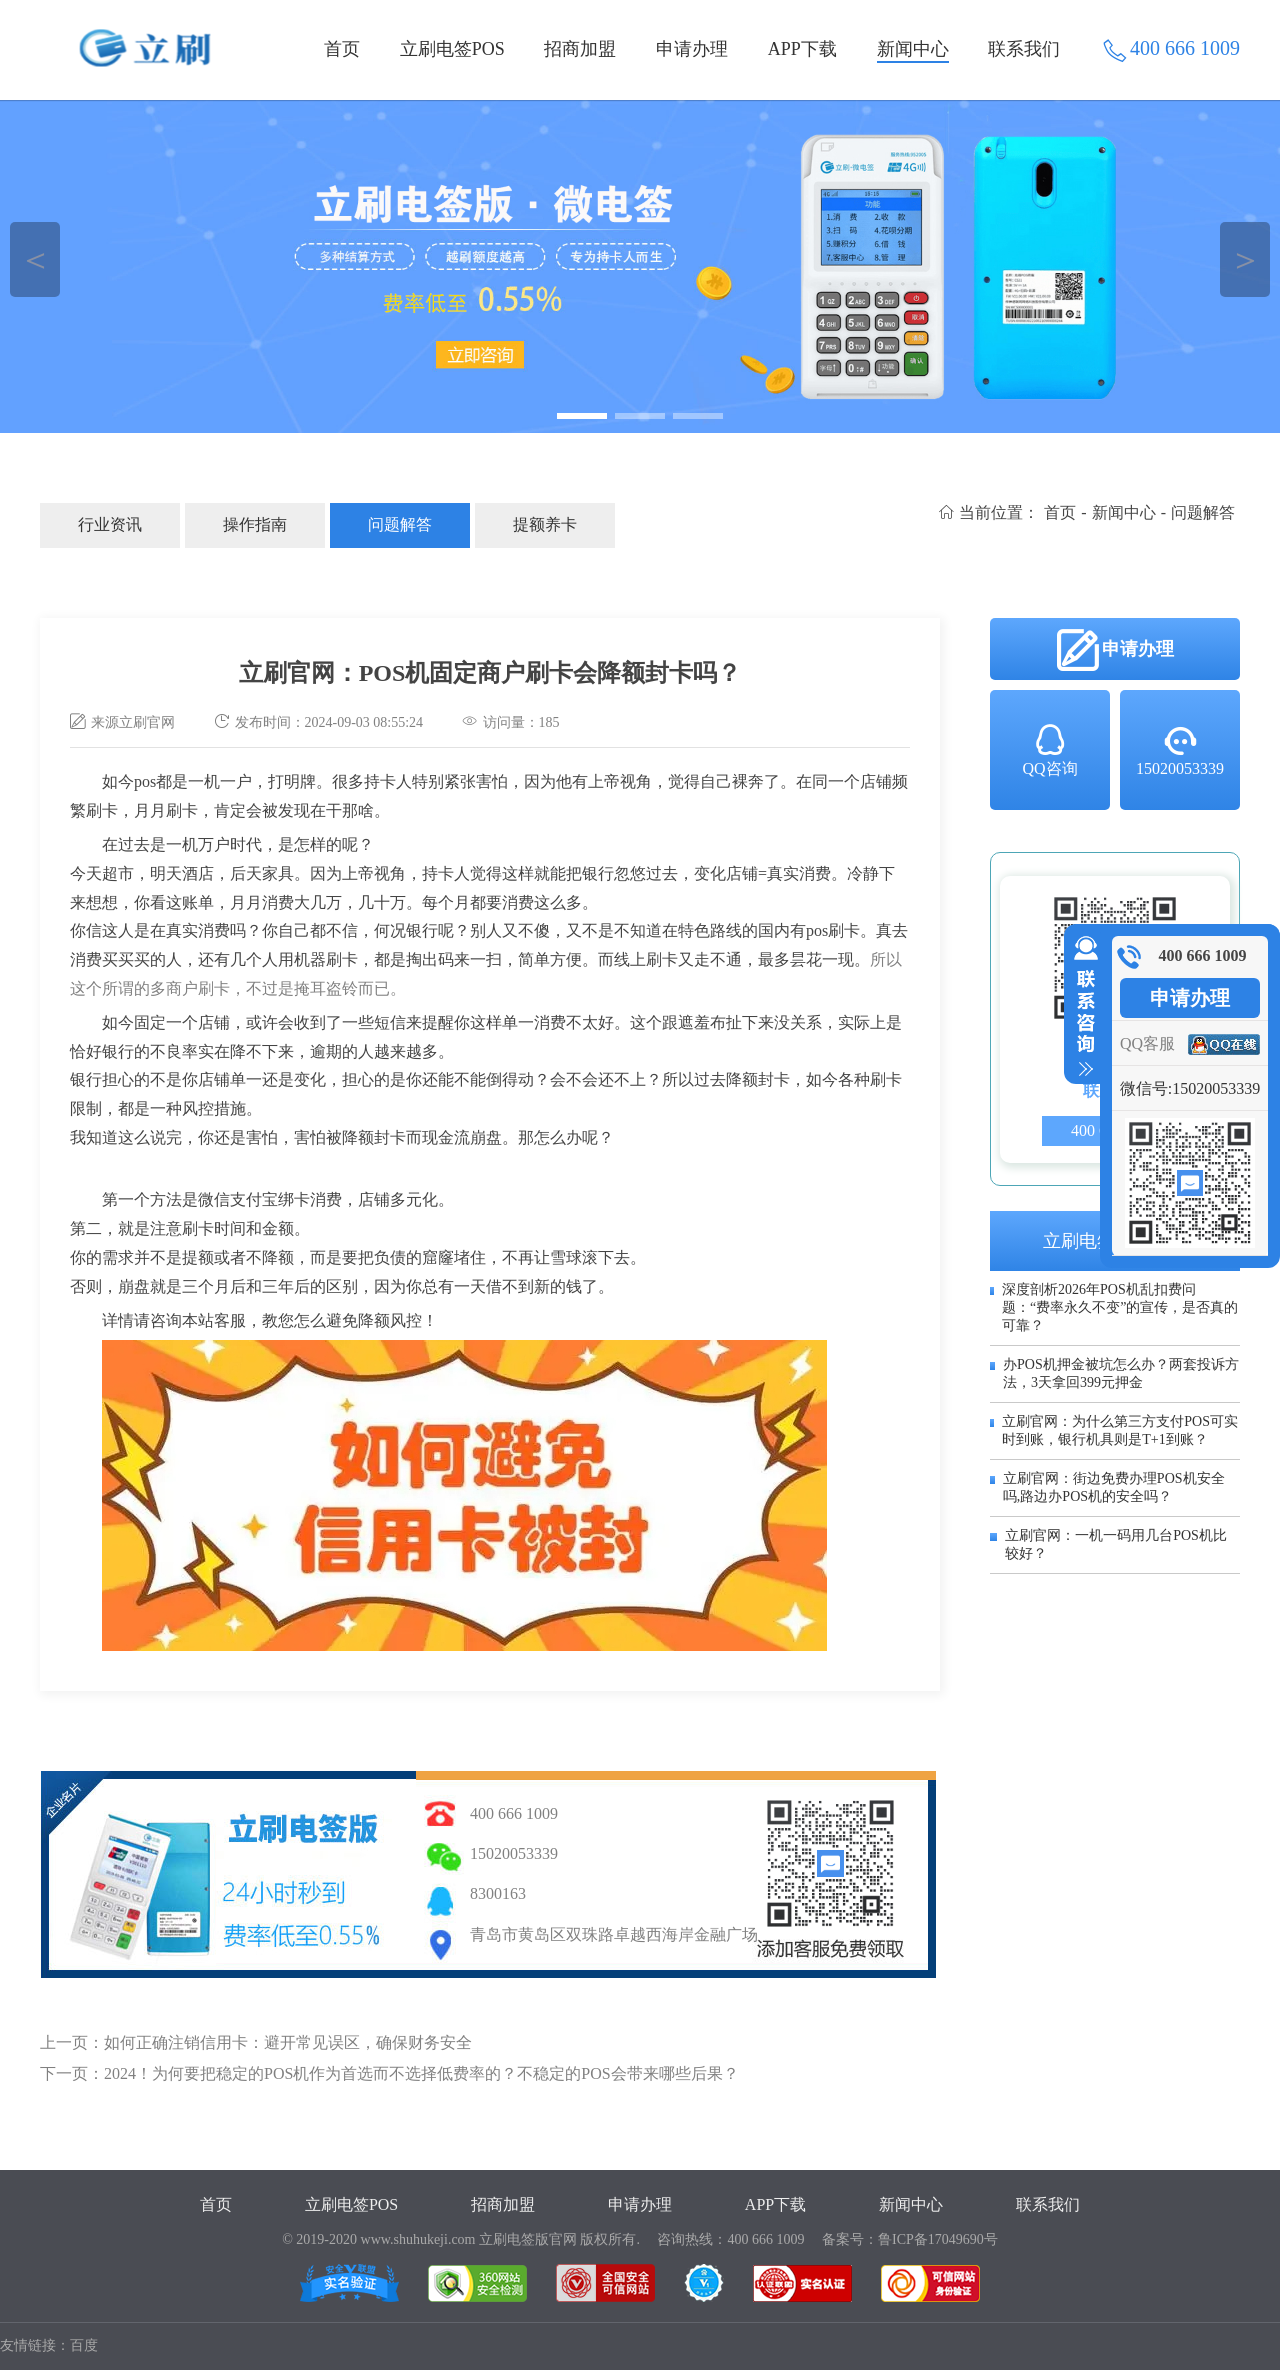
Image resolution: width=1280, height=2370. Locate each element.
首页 (342, 49)
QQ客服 (1147, 1043)
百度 (84, 2345)
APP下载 (802, 49)
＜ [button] (35, 259)
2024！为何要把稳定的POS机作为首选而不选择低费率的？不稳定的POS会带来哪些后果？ (421, 2073)
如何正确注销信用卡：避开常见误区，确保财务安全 (288, 2042)
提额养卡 (545, 524)
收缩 (1082, 1007)
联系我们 (1024, 49)
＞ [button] (1245, 259)
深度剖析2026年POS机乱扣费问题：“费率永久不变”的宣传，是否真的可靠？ (1120, 1307)
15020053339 (1180, 749)
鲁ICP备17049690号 (938, 2239)
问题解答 (400, 524)
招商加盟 (580, 49)
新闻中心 (913, 49)
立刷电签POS (452, 49)
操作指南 (255, 524)
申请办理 (692, 49)
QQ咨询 (1049, 749)
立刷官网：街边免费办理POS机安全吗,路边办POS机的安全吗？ (1114, 1487)
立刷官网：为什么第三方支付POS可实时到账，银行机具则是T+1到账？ (1120, 1430)
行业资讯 (110, 524)
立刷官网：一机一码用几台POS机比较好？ (1116, 1544)
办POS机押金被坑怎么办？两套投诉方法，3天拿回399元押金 (1121, 1373)
